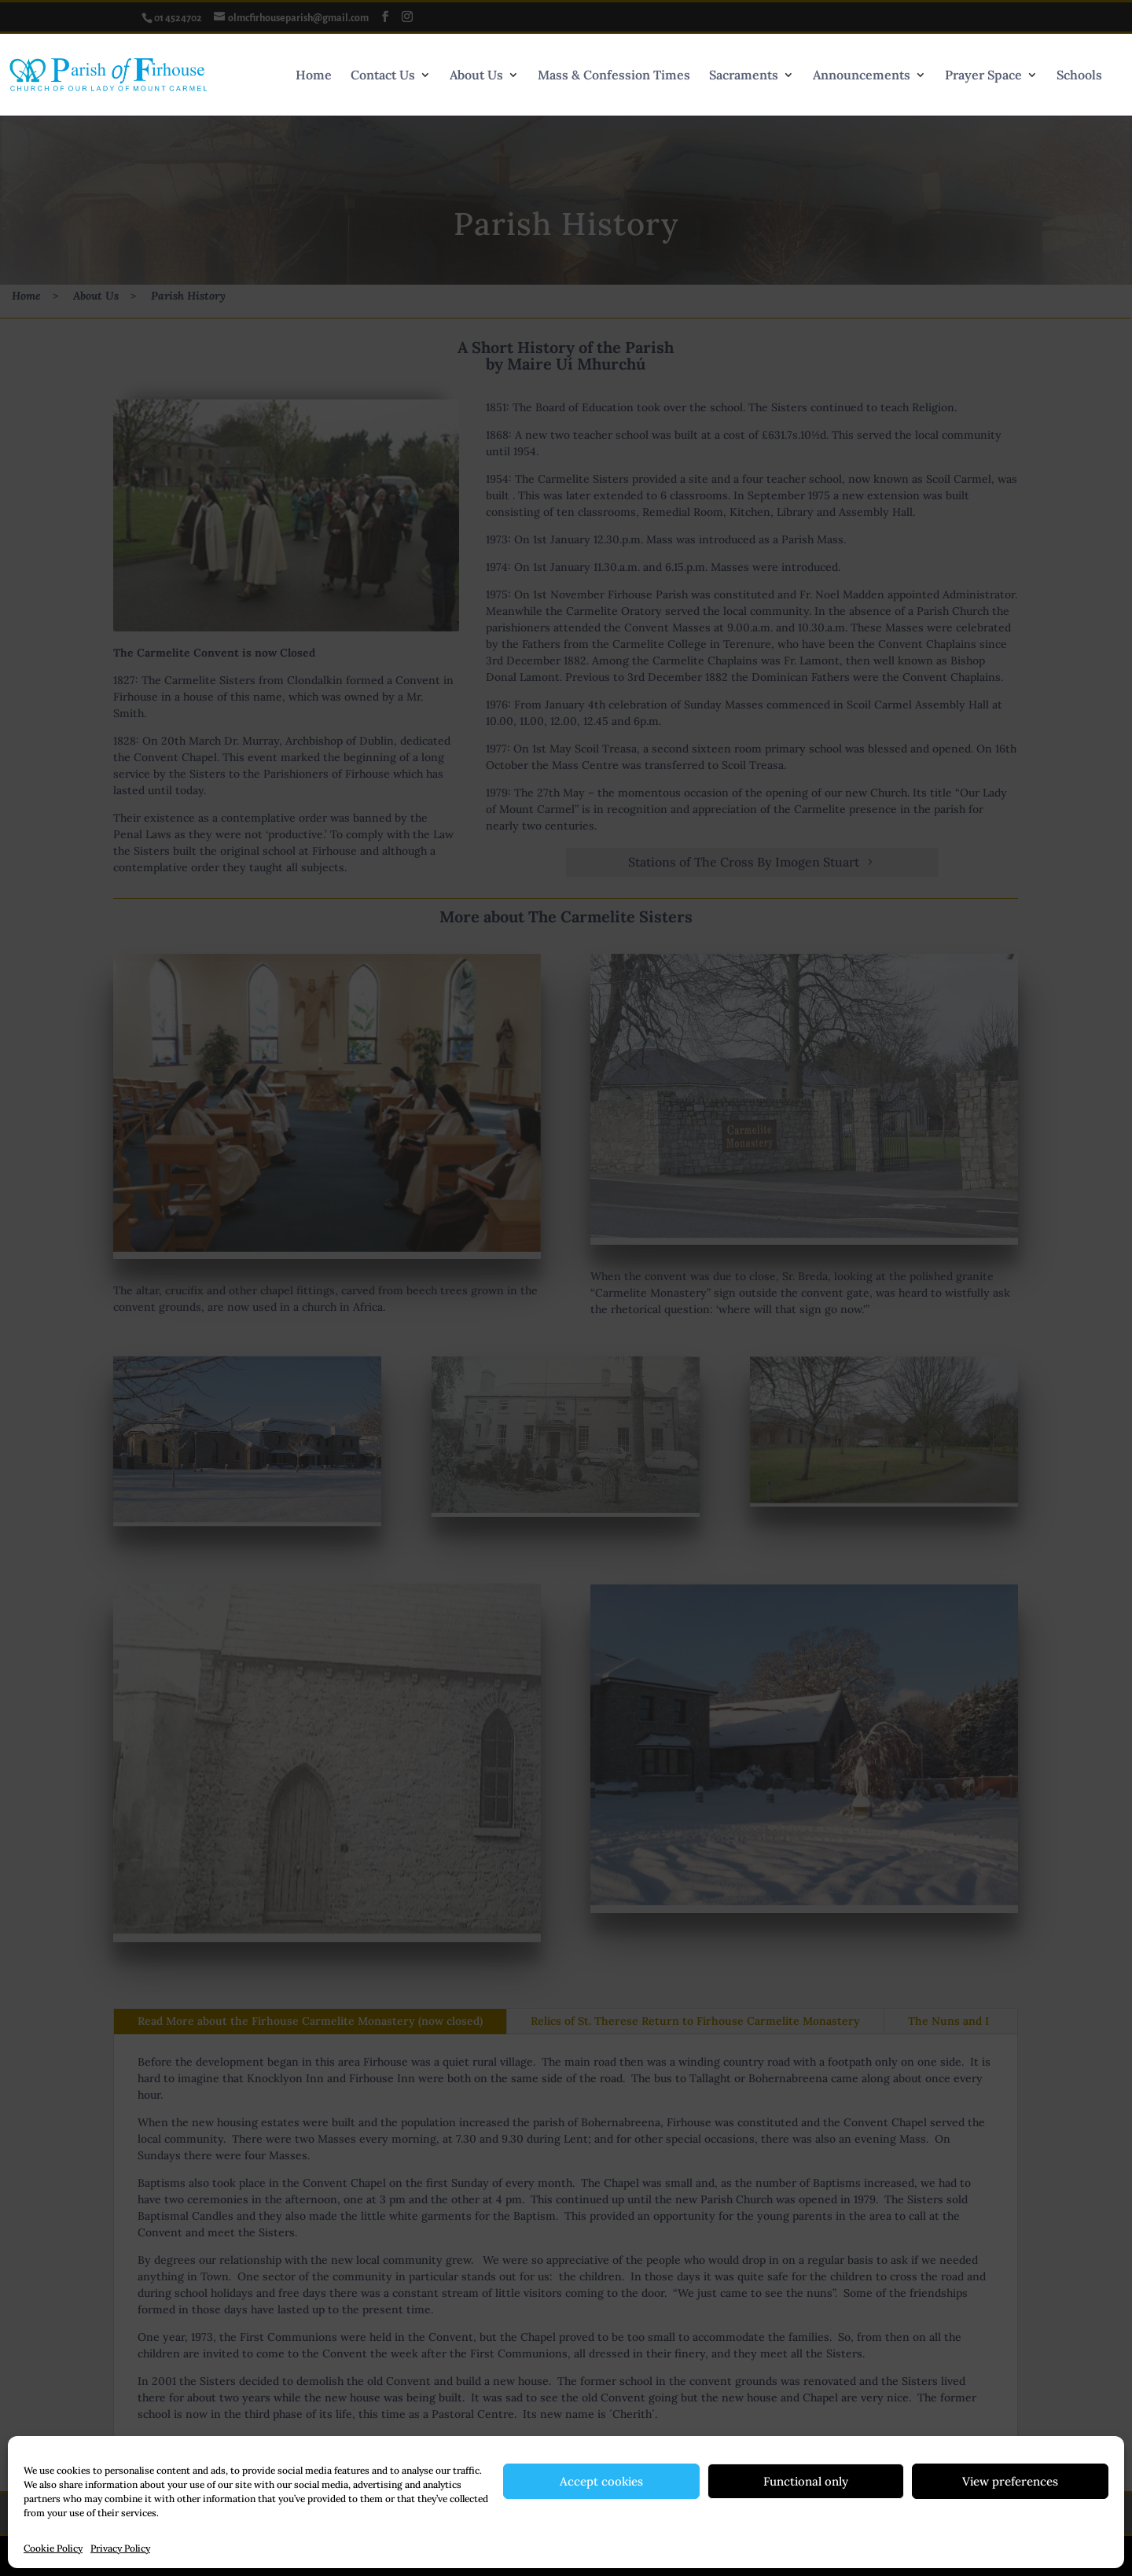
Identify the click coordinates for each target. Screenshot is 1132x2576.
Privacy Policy (120, 2548)
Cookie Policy (53, 2548)
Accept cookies (601, 2481)
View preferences (1010, 2481)
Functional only (805, 2481)
